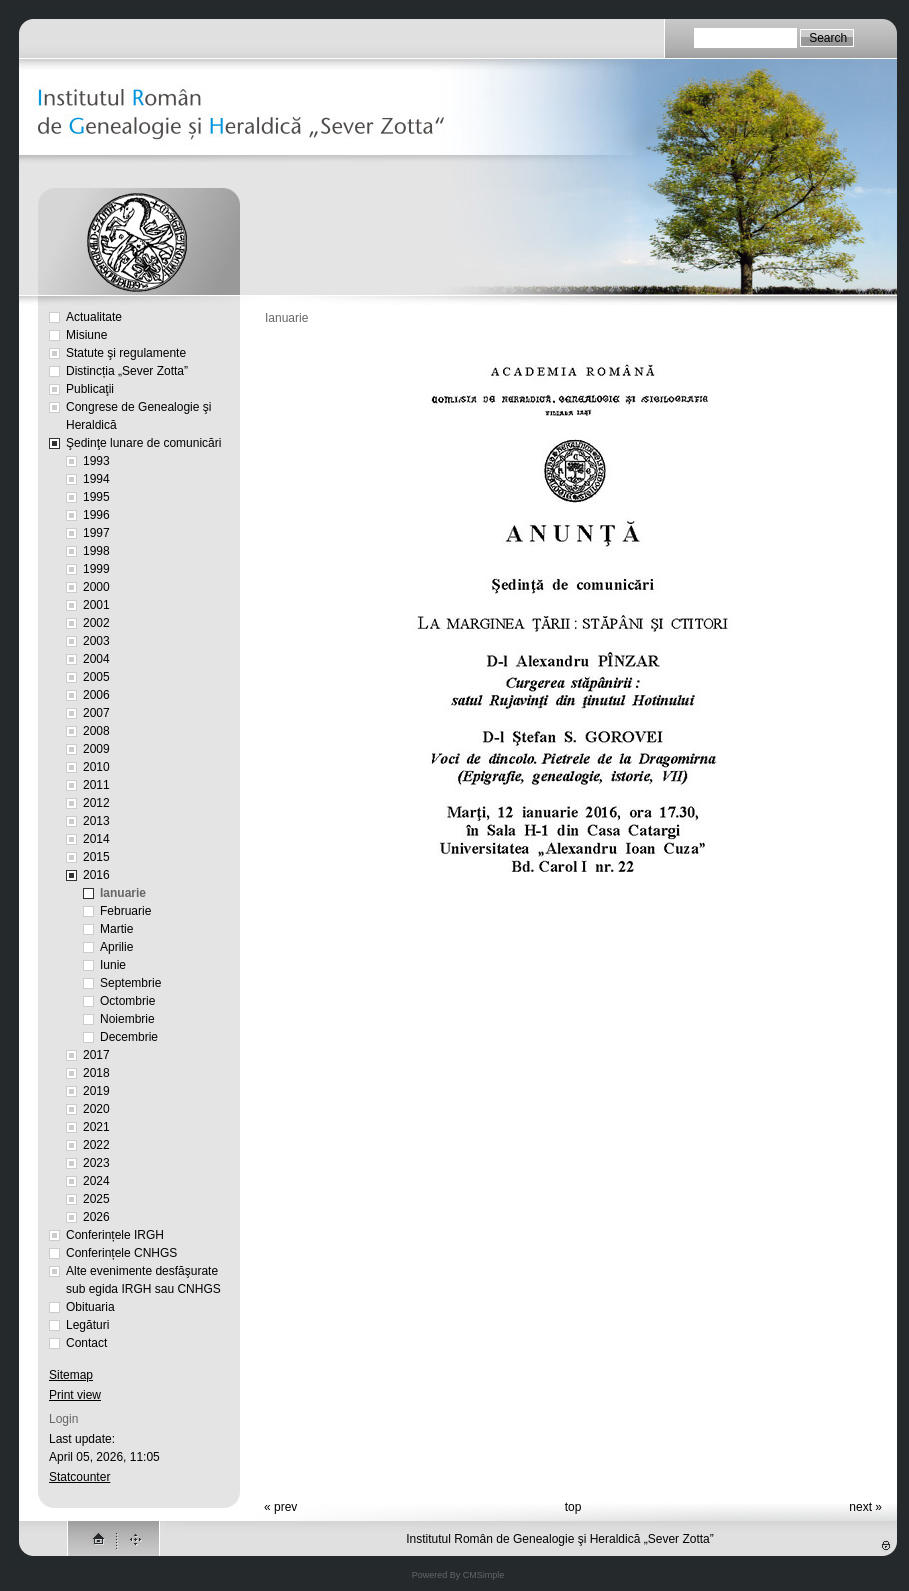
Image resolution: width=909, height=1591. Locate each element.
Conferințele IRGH (115, 1235)
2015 (96, 857)
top (573, 1507)
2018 (96, 1073)
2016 (96, 875)
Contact (86, 1343)
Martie (116, 929)
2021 (96, 1127)
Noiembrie (127, 1019)
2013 (96, 821)
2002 (96, 623)
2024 (96, 1181)
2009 (96, 749)
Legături (87, 1325)
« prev (280, 1507)
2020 (96, 1109)
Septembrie (130, 983)
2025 (96, 1199)
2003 (96, 641)
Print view (75, 1395)
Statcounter (79, 1477)
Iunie (113, 965)
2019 (96, 1091)
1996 (96, 515)
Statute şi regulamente (126, 353)
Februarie (125, 911)
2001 (96, 605)
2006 (96, 695)
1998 (96, 551)
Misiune (86, 335)
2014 (96, 839)
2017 (96, 1055)
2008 (96, 731)
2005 (96, 677)
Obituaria (90, 1307)
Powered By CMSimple (458, 1575)
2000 (96, 587)
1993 (96, 461)
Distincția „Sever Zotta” (127, 371)
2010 (96, 767)
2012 (96, 803)
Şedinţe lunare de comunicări (143, 443)
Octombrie (127, 1001)
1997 (96, 533)
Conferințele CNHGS (121, 1253)
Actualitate (94, 317)
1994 (96, 479)
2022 (96, 1145)
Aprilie (116, 947)
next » (865, 1507)
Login (63, 1419)
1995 (96, 497)
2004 (96, 659)
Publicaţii (90, 389)
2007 (96, 713)
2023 (96, 1163)
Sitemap (71, 1375)
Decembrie (129, 1037)
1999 (96, 569)
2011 (96, 785)
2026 (96, 1217)
